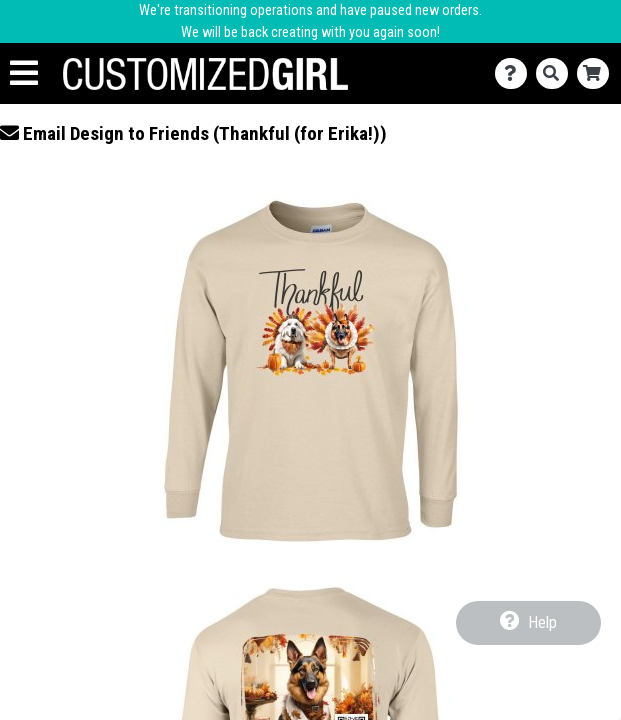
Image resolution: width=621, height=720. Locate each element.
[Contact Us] (515, 73)
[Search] (556, 73)
